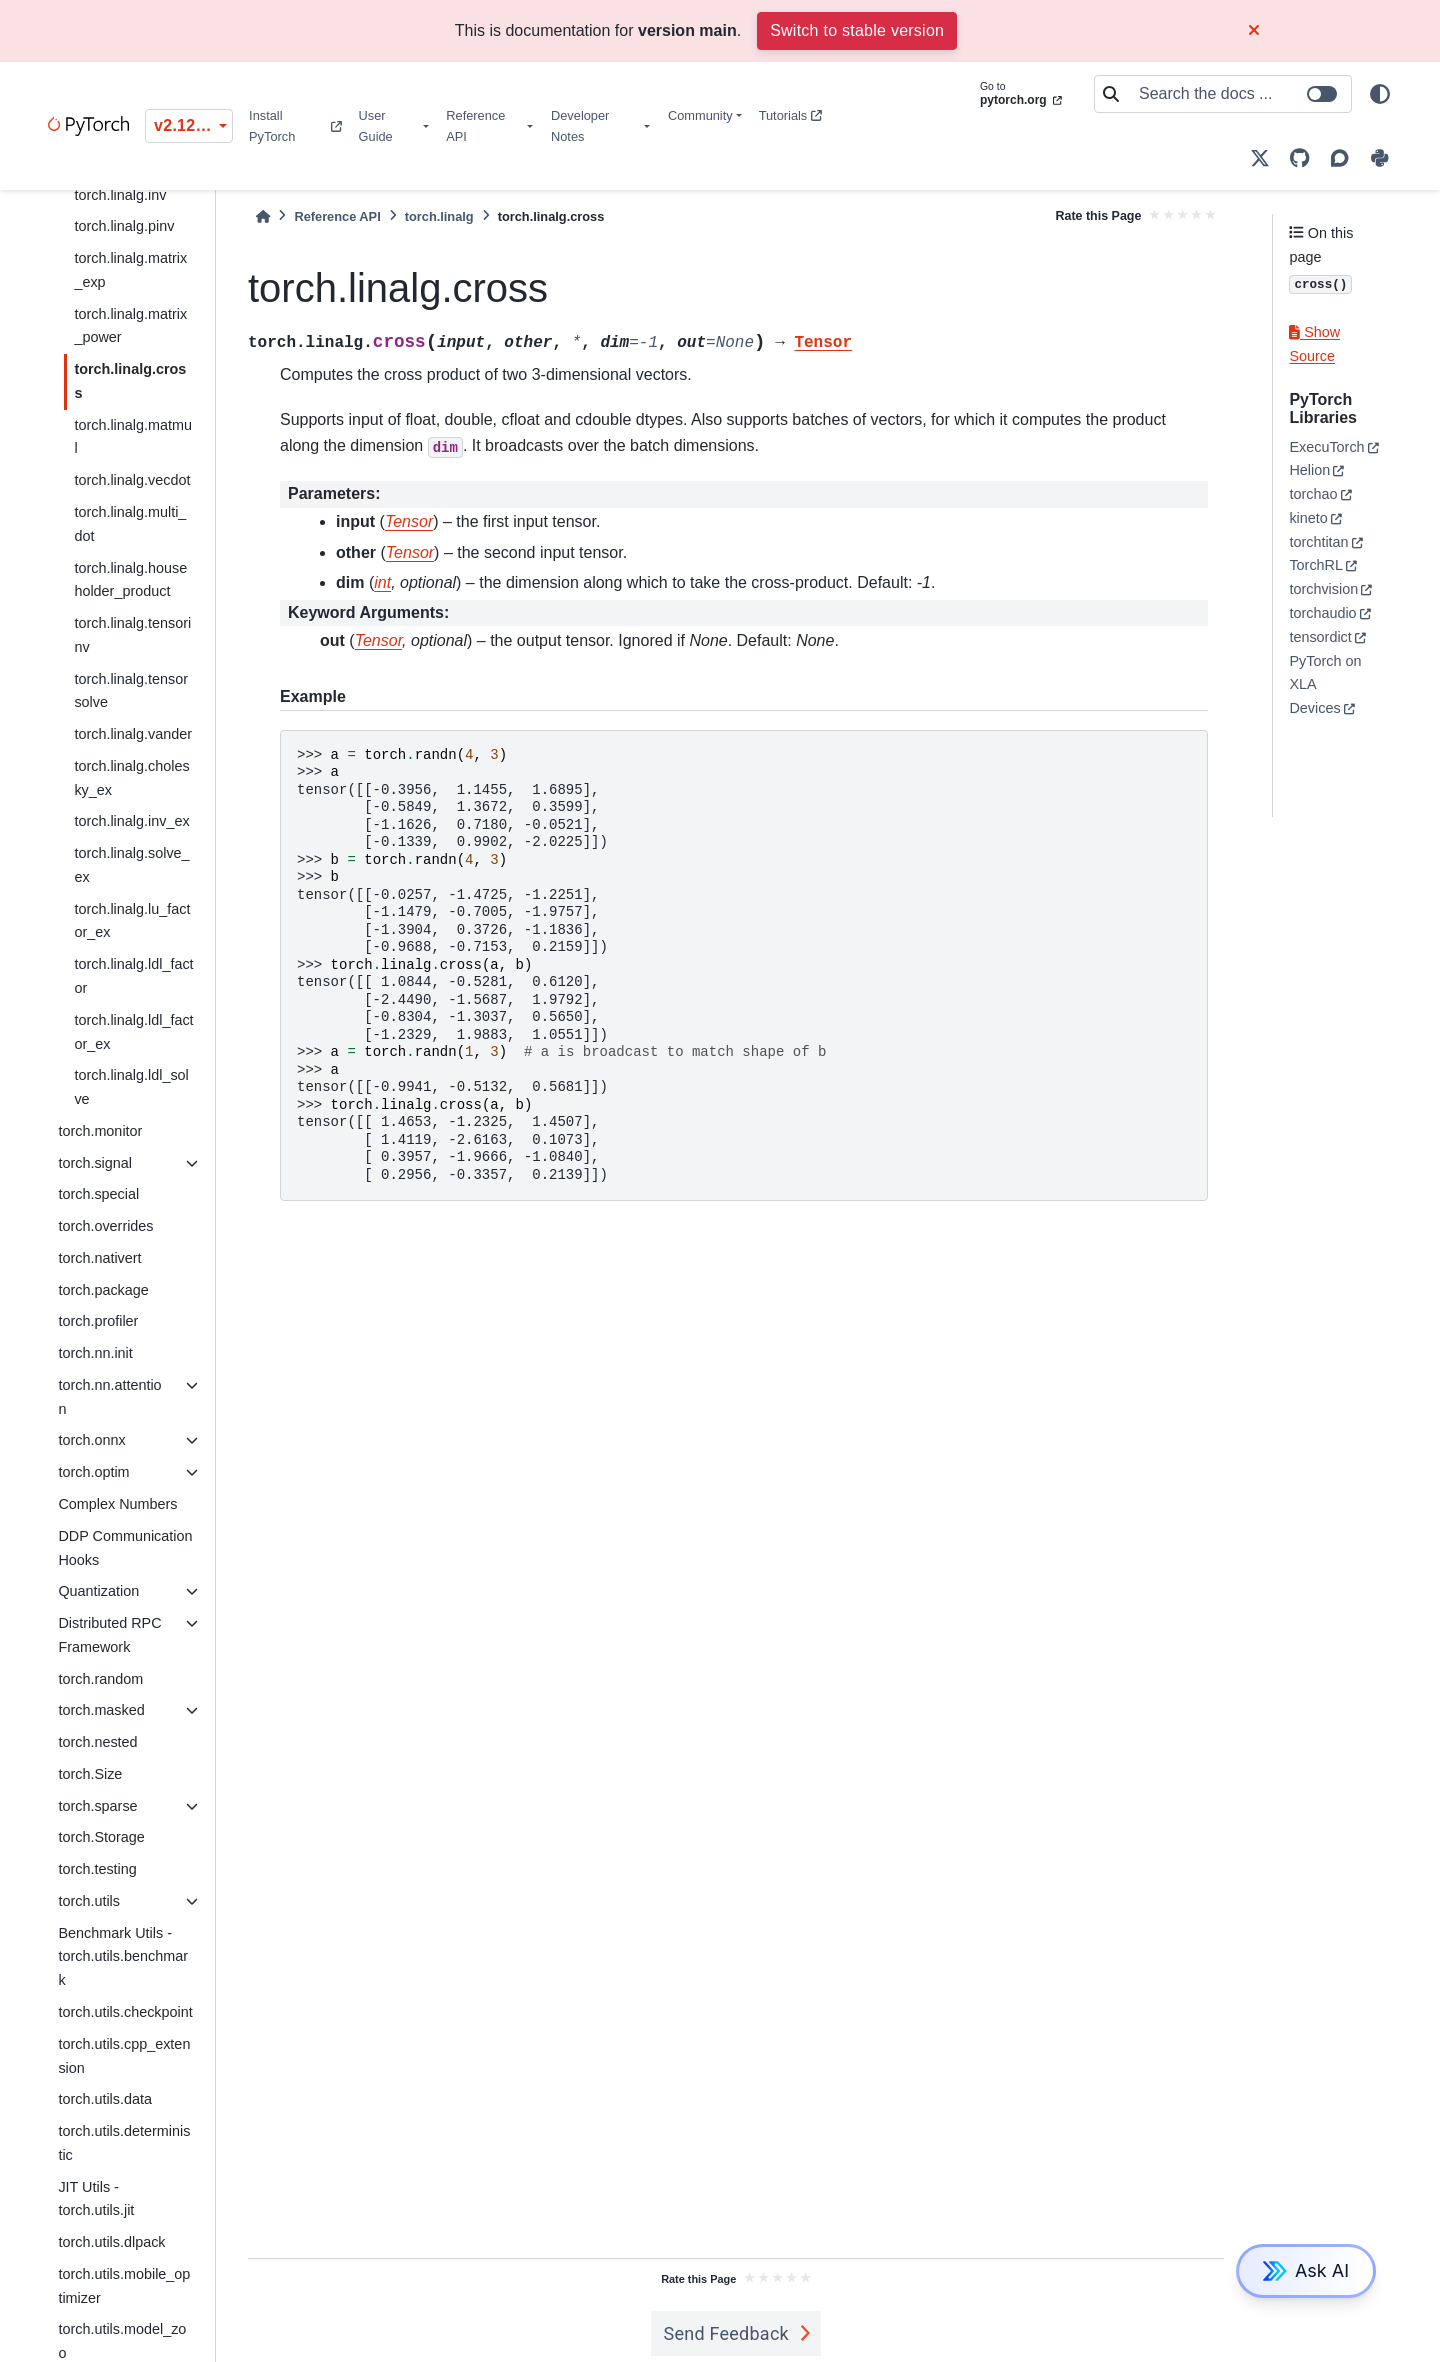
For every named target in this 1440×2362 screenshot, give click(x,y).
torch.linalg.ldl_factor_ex (133, 1032)
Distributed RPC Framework (109, 1635)
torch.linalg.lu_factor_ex (132, 921)
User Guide (376, 126)
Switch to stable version (857, 30)
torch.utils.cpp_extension (124, 2056)
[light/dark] (1380, 94)
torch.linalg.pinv (124, 226)
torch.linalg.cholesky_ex (131, 778)
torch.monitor (100, 1131)
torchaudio (1322, 613)
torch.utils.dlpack (111, 2242)
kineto (1308, 518)
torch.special (98, 1194)
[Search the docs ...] (1239, 94)
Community (700, 115)
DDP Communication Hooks (125, 1548)
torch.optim (93, 1472)
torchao (1313, 494)
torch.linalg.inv (120, 195)
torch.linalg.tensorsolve (131, 691)
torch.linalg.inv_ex (131, 821)
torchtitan (1318, 542)
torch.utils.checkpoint (125, 2012)
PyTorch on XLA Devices (1325, 685)
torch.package (103, 1290)
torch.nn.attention (109, 1397)
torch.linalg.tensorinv (132, 635)
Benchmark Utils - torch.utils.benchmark (123, 1957)
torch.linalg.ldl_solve (131, 1087)
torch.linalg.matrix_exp (130, 270)
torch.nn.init (95, 1353)
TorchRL (1316, 565)
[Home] (263, 216)
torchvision (1323, 589)
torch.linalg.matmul (133, 437)
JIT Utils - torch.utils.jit (96, 2199)
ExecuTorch (1326, 447)
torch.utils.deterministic (124, 2143)
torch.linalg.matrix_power (130, 326)
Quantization (98, 1591)
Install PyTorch (295, 126)
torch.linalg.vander (133, 734)
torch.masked (101, 1710)
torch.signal (95, 1163)
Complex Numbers (117, 1504)
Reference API (475, 126)
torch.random (100, 1679)
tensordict (1320, 637)
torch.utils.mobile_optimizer (124, 2286)
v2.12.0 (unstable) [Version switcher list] (193, 125)
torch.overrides (105, 1226)
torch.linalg (439, 216)
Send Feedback (726, 2333)
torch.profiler (98, 1321)
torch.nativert (99, 1258)
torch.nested (97, 1742)
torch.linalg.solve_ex (131, 865)
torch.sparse (97, 1806)
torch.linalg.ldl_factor (133, 976)
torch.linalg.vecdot (132, 480)
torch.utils (89, 1901)
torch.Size (90, 1774)
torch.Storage (101, 1837)
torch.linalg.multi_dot (130, 524)
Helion (1309, 470)
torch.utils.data (105, 2099)
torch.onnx (91, 1440)
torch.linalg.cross (130, 381)
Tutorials (790, 115)
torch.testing (97, 1869)
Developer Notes (580, 126)
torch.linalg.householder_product (130, 580)
